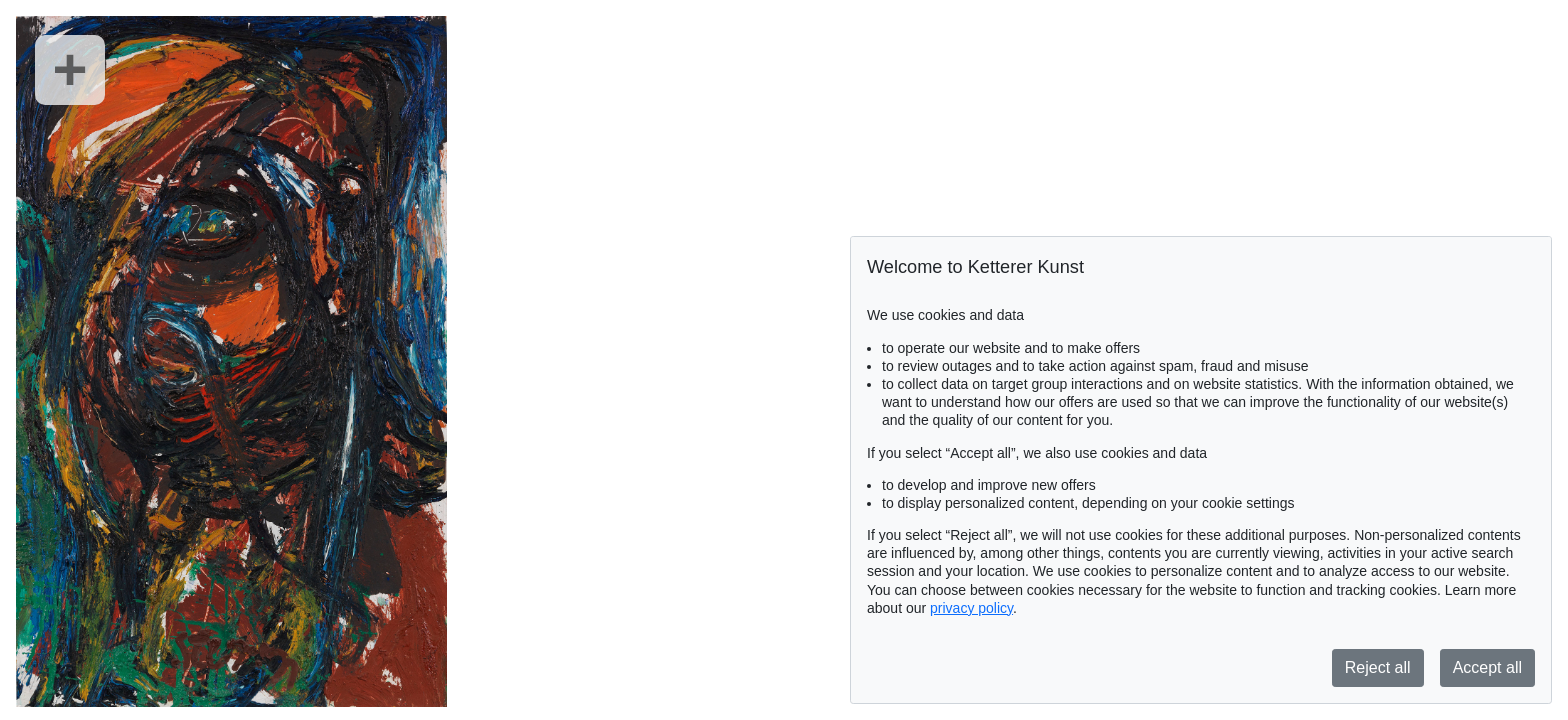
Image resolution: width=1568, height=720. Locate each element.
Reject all (1378, 667)
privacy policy (971, 608)
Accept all (1487, 667)
